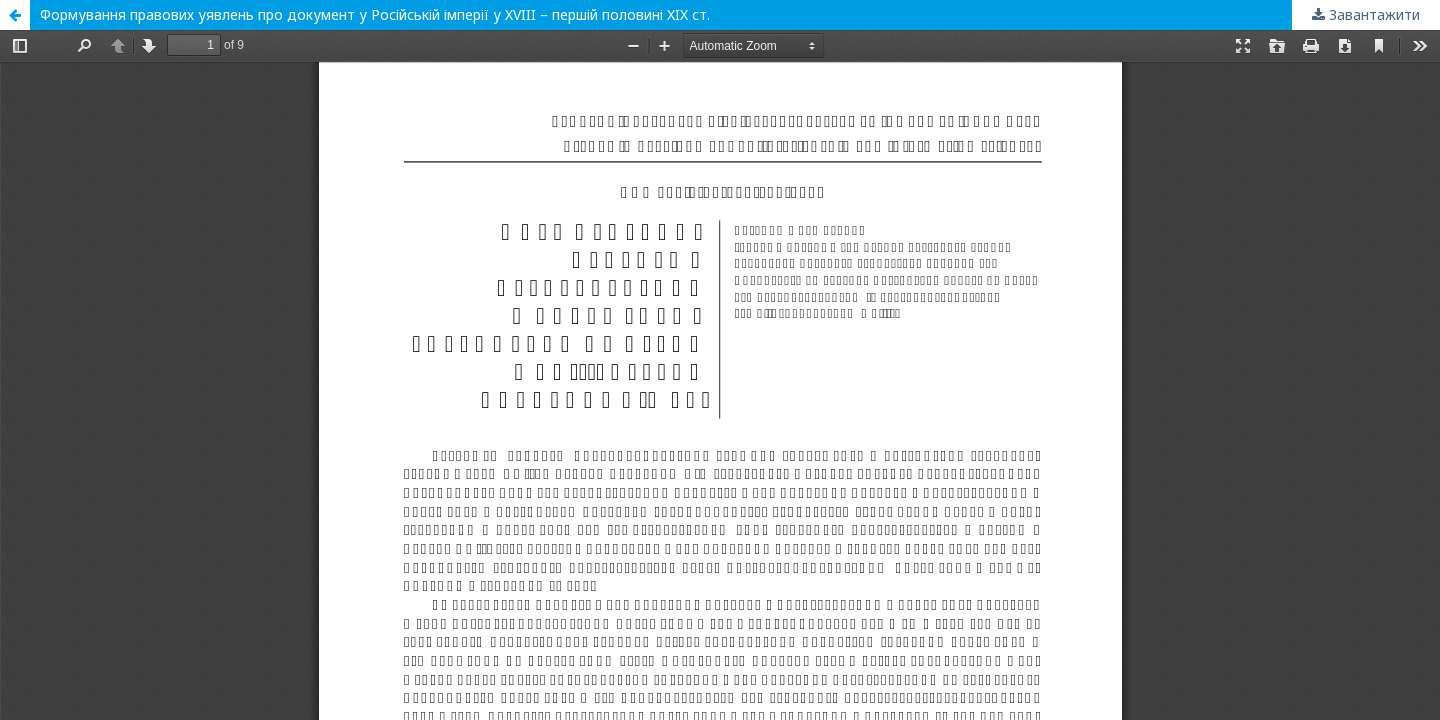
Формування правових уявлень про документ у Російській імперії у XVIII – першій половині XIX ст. (375, 14)
